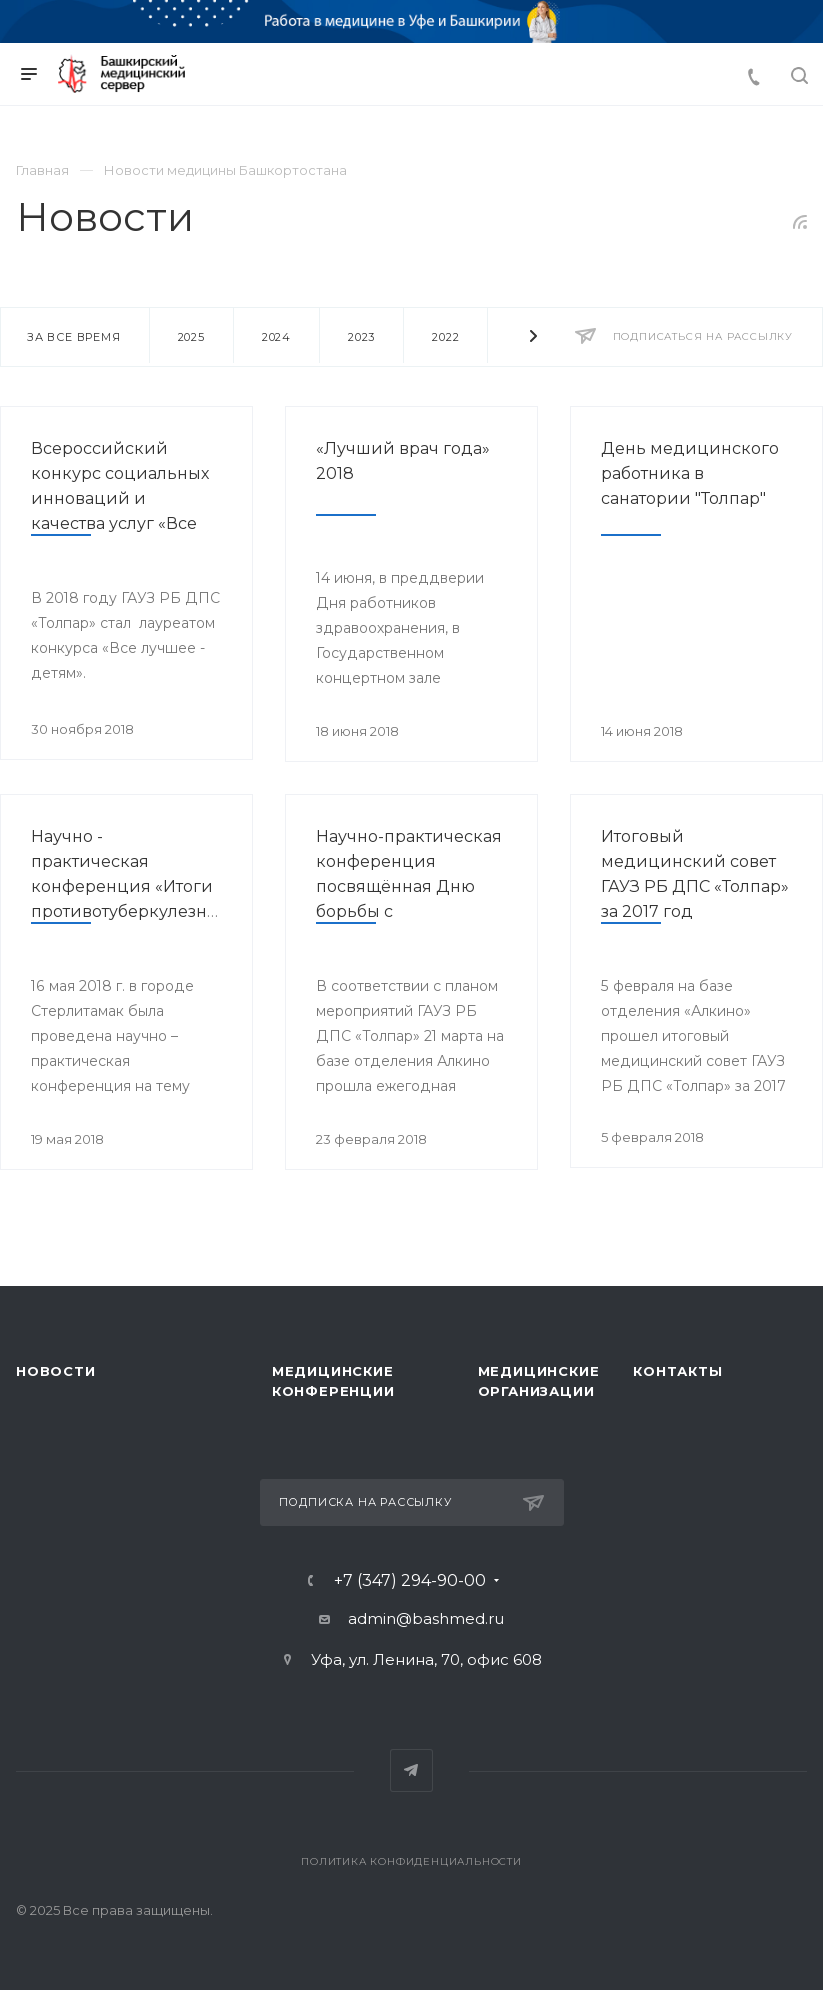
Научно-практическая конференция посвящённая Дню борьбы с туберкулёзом (409, 886)
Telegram (411, 1770)
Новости (56, 1371)
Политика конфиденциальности (411, 1861)
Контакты (677, 1371)
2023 (361, 337)
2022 (445, 337)
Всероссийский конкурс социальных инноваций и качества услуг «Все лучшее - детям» (120, 498)
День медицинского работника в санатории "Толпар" (690, 473)
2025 (191, 337)
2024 (276, 337)
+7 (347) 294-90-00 (410, 1581)
